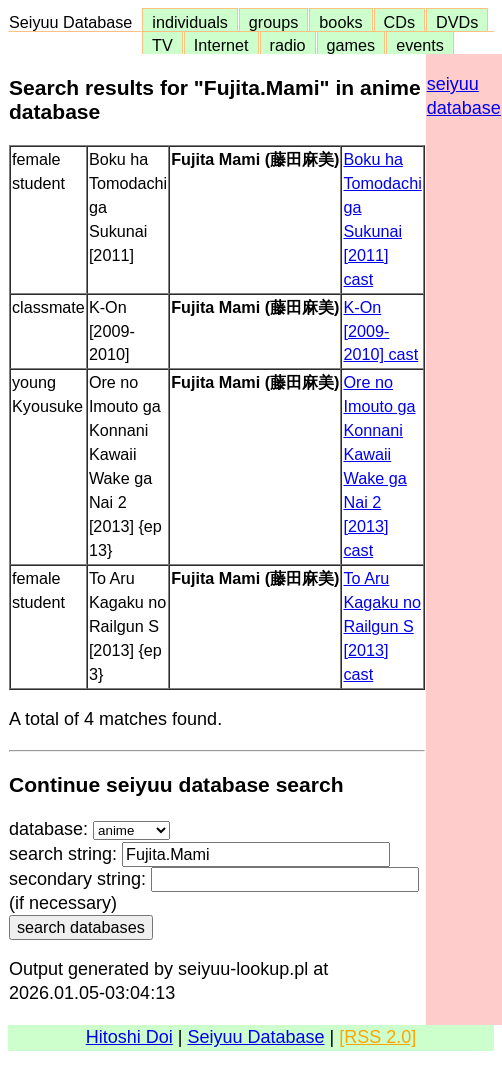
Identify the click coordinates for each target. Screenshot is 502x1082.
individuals (190, 22)
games (351, 45)
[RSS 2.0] (377, 1037)
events (420, 45)
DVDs (457, 22)
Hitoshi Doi (129, 1037)
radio (288, 45)
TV (162, 45)
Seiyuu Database (75, 22)
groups (274, 22)
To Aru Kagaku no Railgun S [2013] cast (381, 626)
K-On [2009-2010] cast (380, 331)
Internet (221, 45)
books (340, 22)
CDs (399, 22)
